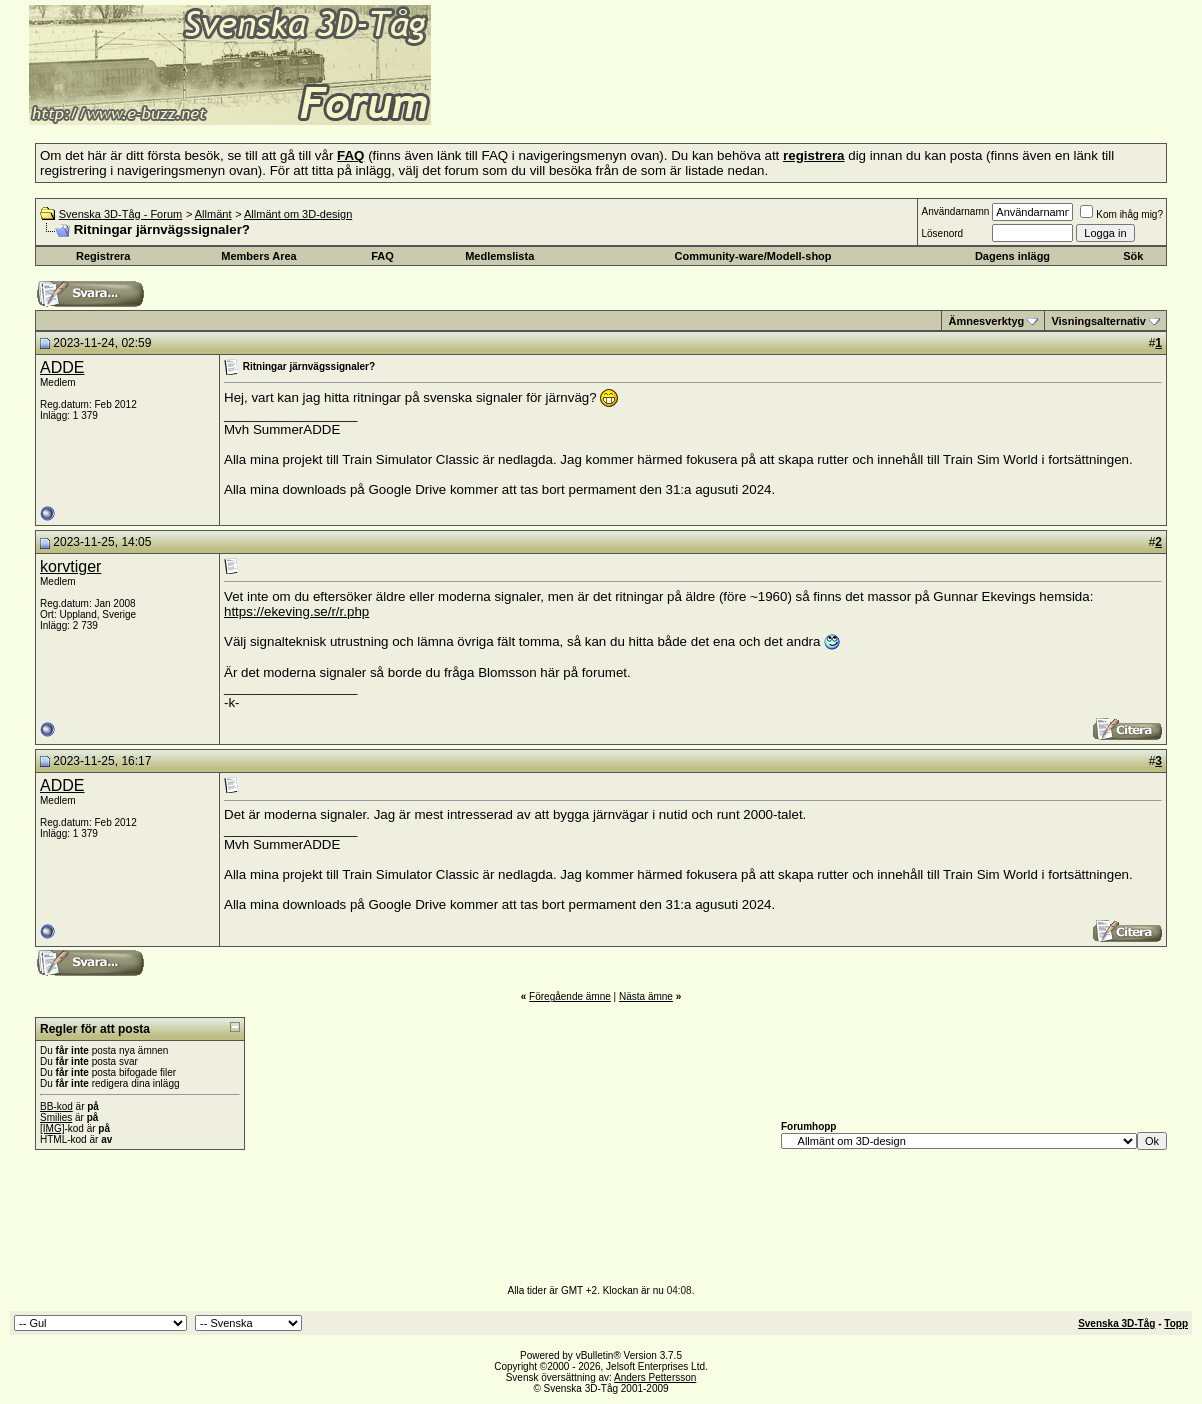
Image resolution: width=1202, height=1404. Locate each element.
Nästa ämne (646, 996)
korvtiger (70, 566)
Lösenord (942, 233)
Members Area (258, 256)
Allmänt (213, 214)
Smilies (56, 1117)
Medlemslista (499, 256)
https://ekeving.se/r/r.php (296, 611)
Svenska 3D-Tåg (1116, 1323)
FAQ (382, 256)
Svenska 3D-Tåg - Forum (120, 214)
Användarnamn (955, 211)
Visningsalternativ (1098, 321)
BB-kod (56, 1106)
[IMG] (52, 1128)
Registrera (103, 256)
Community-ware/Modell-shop (752, 256)
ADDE (62, 367)
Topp (1176, 1323)
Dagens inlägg (1012, 256)
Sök (1133, 256)
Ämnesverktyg (986, 321)
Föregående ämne (570, 996)
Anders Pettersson (655, 1377)
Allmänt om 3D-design (298, 214)
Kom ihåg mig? (1121, 214)
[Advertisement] (676, 95)
